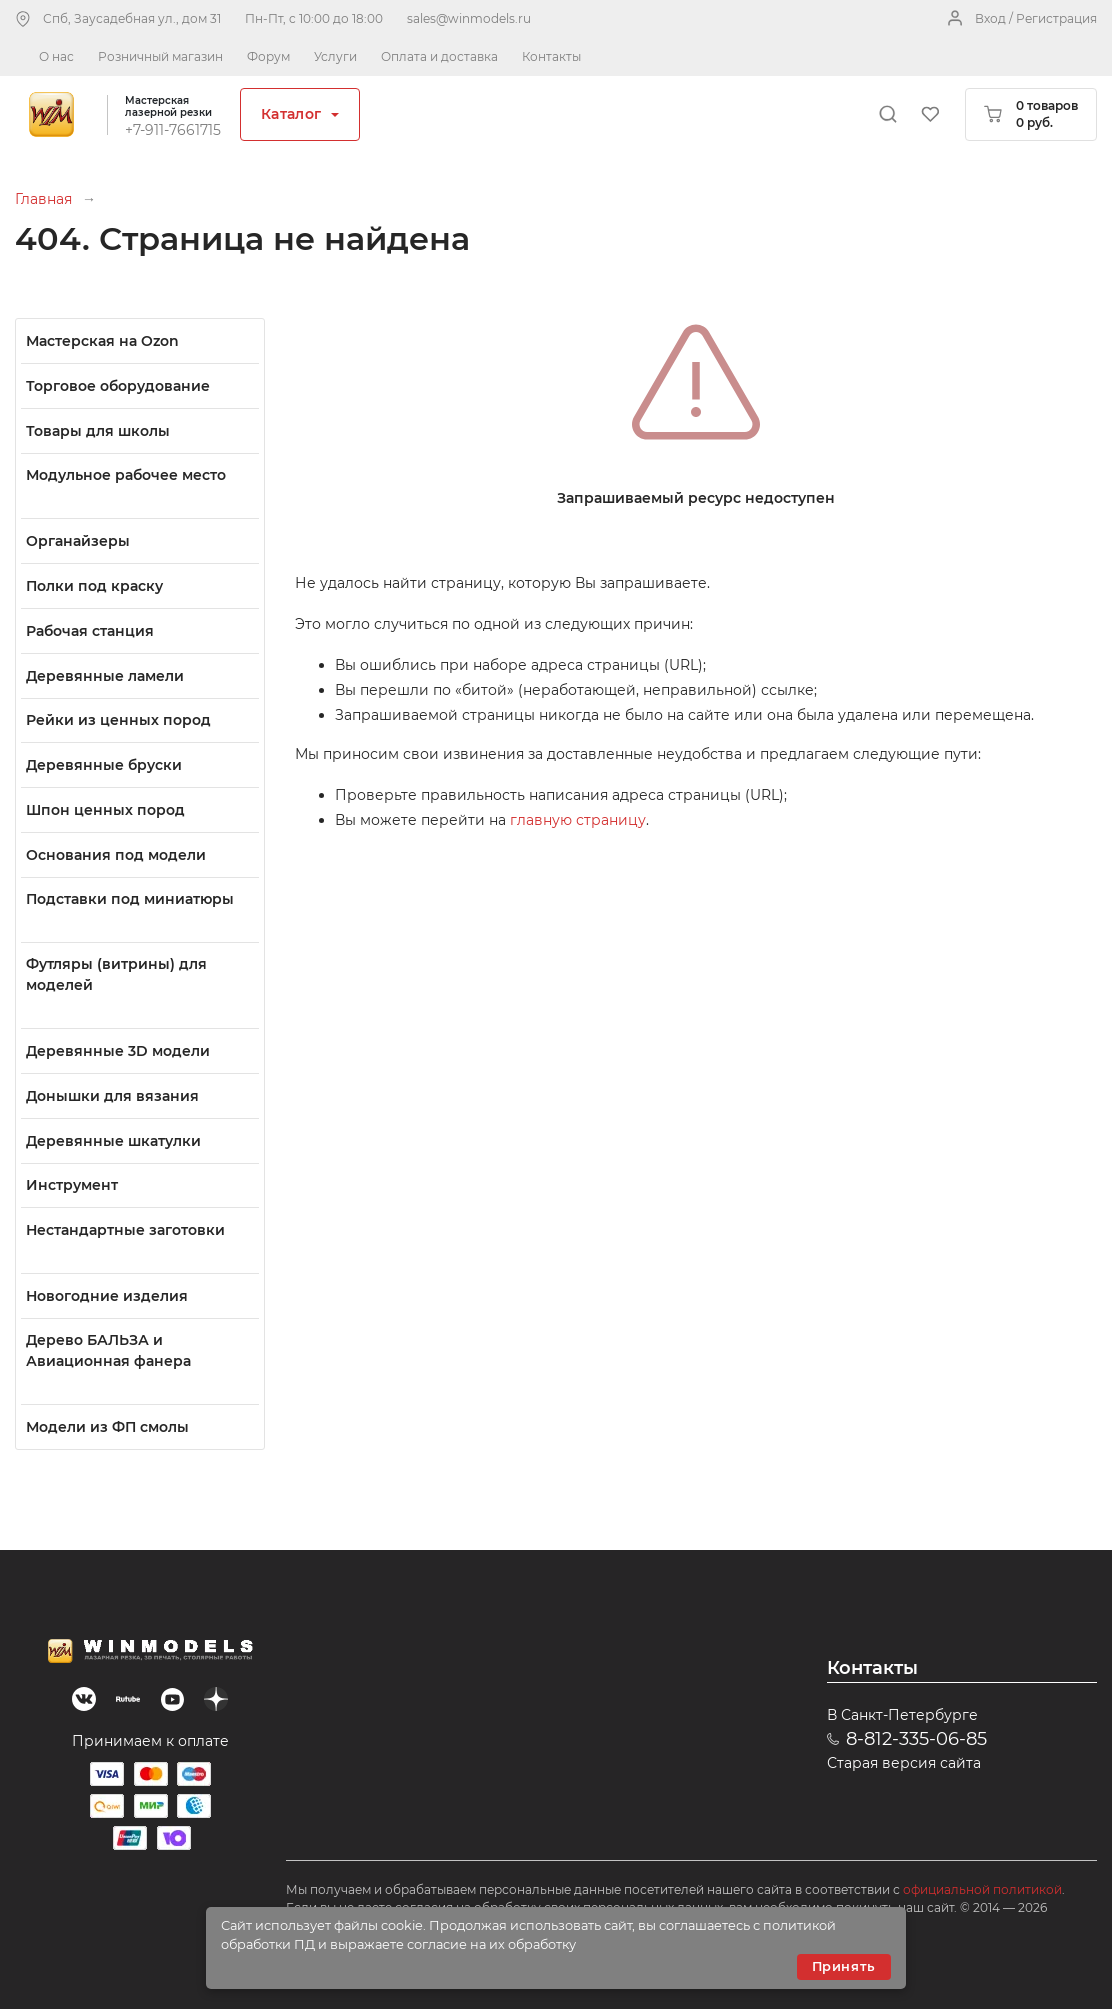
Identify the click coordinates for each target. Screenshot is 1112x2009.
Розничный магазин (160, 56)
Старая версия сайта (904, 1763)
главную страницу (578, 820)
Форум (268, 56)
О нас (56, 56)
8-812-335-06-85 (916, 1739)
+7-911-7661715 (173, 130)
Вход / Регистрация (1036, 18)
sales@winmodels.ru (469, 18)
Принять (844, 1966)
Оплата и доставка (439, 56)
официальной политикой (982, 1889)
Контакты (551, 56)
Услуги (335, 56)
